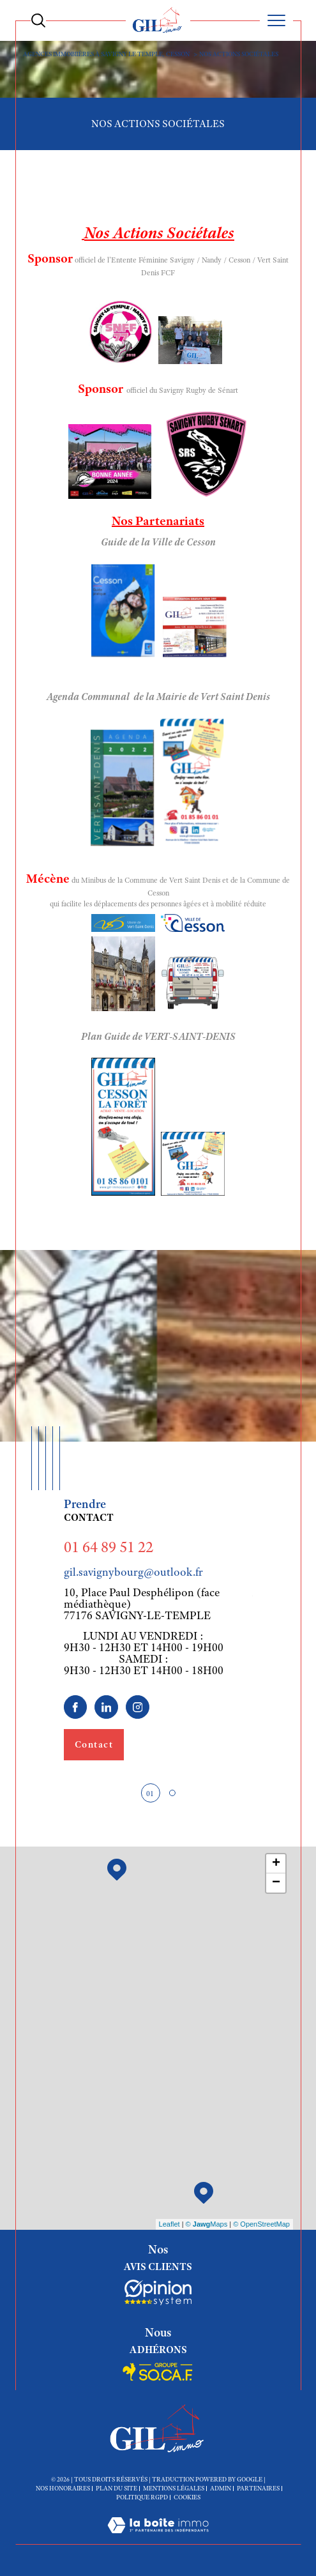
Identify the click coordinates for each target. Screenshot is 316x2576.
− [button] (276, 1883)
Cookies (187, 2497)
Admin (220, 2488)
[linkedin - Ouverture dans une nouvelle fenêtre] (106, 1707)
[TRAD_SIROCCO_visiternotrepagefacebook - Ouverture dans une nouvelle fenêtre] (75, 1707)
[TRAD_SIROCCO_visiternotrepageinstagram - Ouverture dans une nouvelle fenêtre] (137, 1707)
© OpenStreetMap (261, 2224)
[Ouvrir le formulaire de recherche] (38, 20)
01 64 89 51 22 (108, 1547)
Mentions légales (173, 2488)
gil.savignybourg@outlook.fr (133, 1572)
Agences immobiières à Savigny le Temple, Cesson (106, 54)
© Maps (207, 2224)
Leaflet (169, 2224)
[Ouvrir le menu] (276, 20)
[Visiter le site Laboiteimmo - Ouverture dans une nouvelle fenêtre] (158, 2538)
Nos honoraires (63, 2488)
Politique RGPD (142, 2497)
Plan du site (116, 2488)
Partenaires (258, 2488)
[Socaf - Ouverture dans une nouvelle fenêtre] (157, 2292)
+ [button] (276, 1863)
